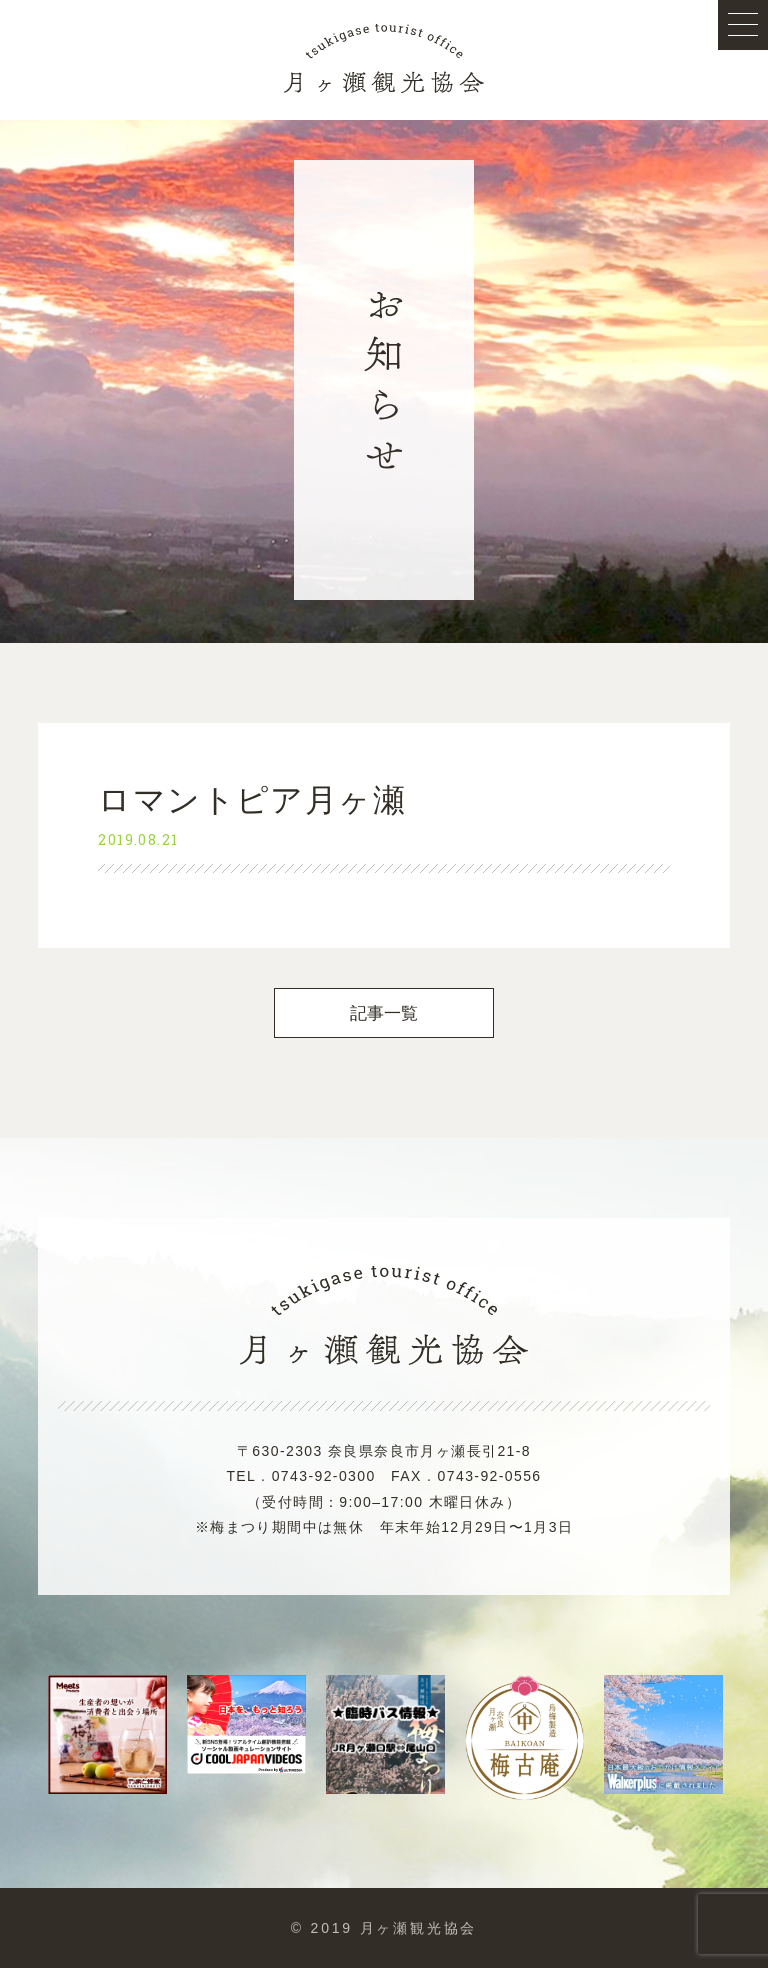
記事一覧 (384, 1013)
